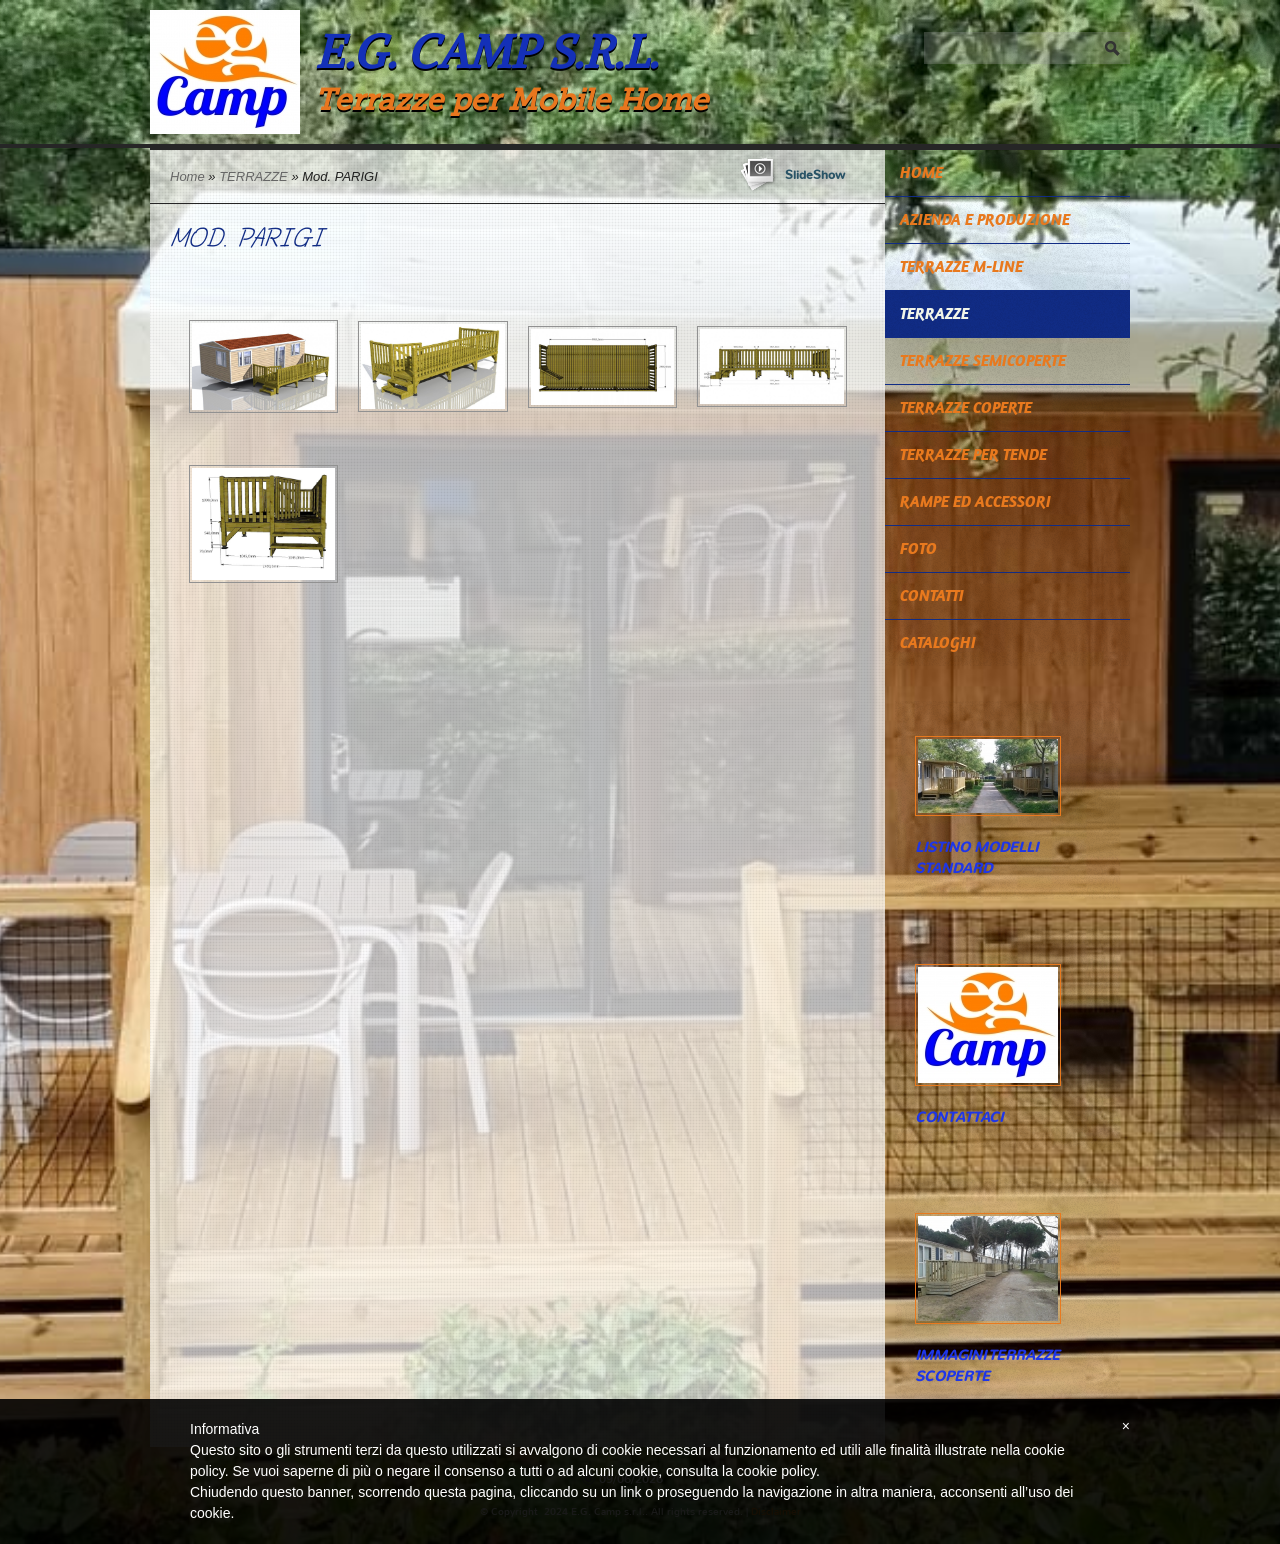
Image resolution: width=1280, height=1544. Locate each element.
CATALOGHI (938, 642)
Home (187, 176)
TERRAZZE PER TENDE (973, 454)
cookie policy (776, 1471)
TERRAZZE (253, 176)
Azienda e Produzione (985, 219)
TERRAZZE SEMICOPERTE (983, 360)
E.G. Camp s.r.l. (486, 51)
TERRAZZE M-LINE (961, 266)
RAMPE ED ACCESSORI (975, 501)
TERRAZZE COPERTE (966, 407)
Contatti (932, 595)
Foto (918, 548)
